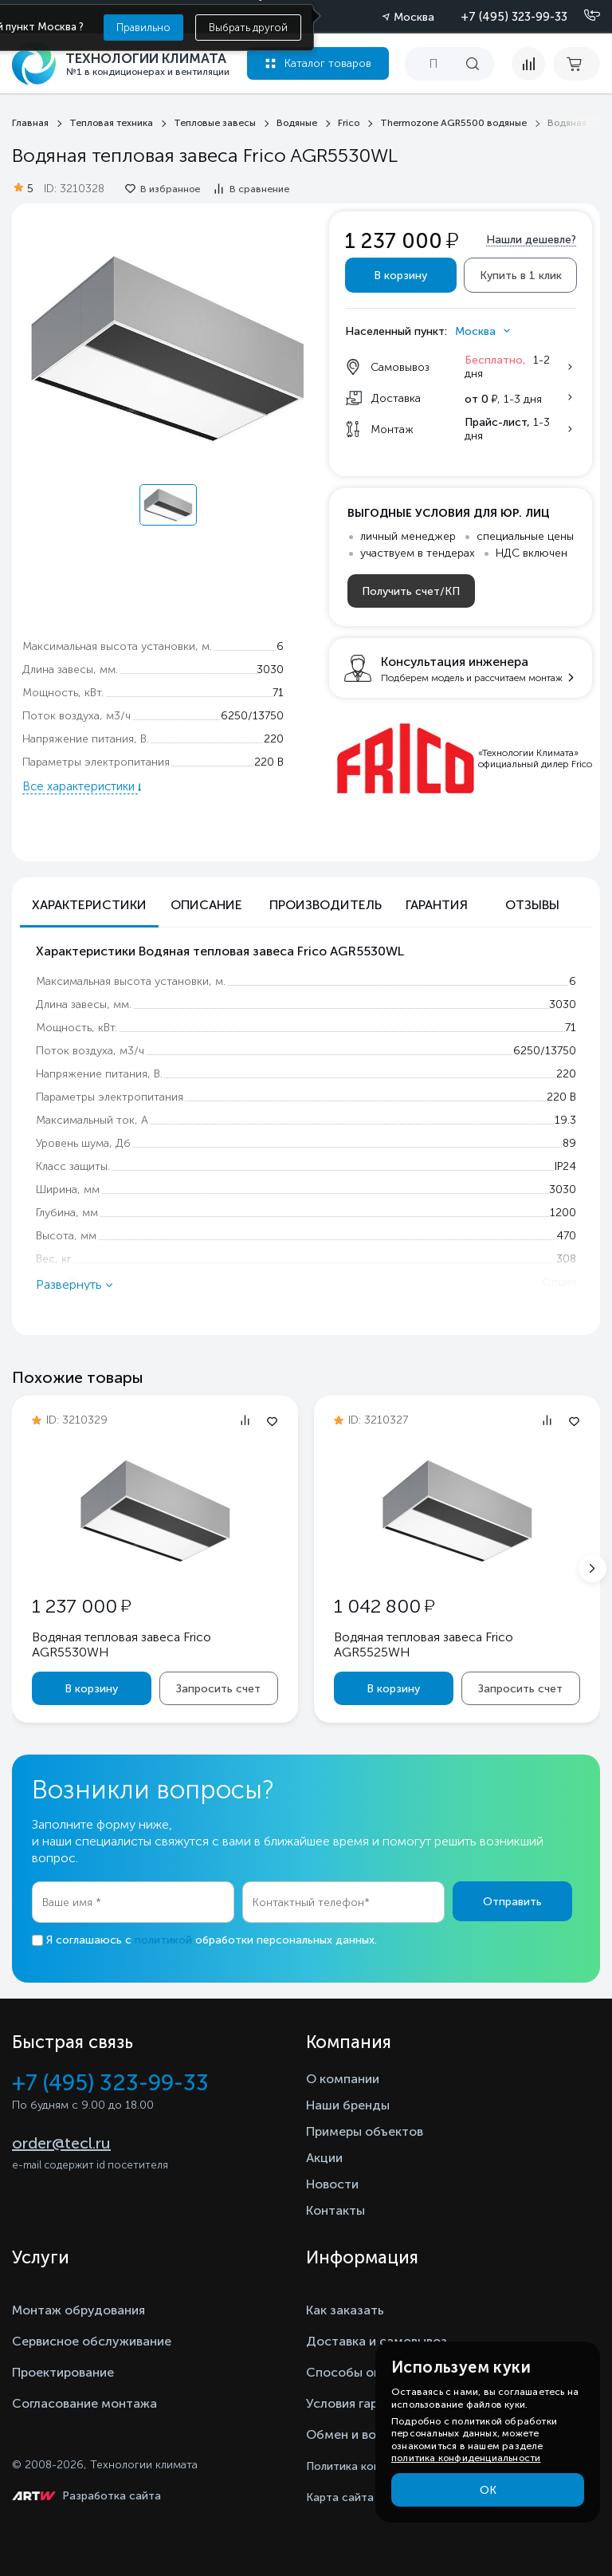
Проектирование (63, 2372)
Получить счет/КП (411, 591)
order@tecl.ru (61, 2143)
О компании (342, 2078)
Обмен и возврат (358, 2434)
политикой (163, 1940)
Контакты (335, 2210)
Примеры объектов (364, 2131)
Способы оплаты (358, 2372)
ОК (488, 2490)
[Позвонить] (582, 16)
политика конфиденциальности (465, 2458)
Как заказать (345, 2310)
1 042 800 (384, 1605)
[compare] (528, 64)
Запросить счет (218, 1689)
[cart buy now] (576, 64)
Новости (332, 2184)
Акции (324, 2157)
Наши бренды (348, 2105)
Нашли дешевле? (531, 239)
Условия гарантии (360, 2403)
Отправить (512, 1901)
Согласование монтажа (84, 2403)
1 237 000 (81, 1605)
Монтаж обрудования (78, 2310)
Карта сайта (340, 2497)
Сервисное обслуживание (91, 2341)
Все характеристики (80, 786)
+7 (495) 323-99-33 (514, 17)
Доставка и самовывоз (376, 2341)
